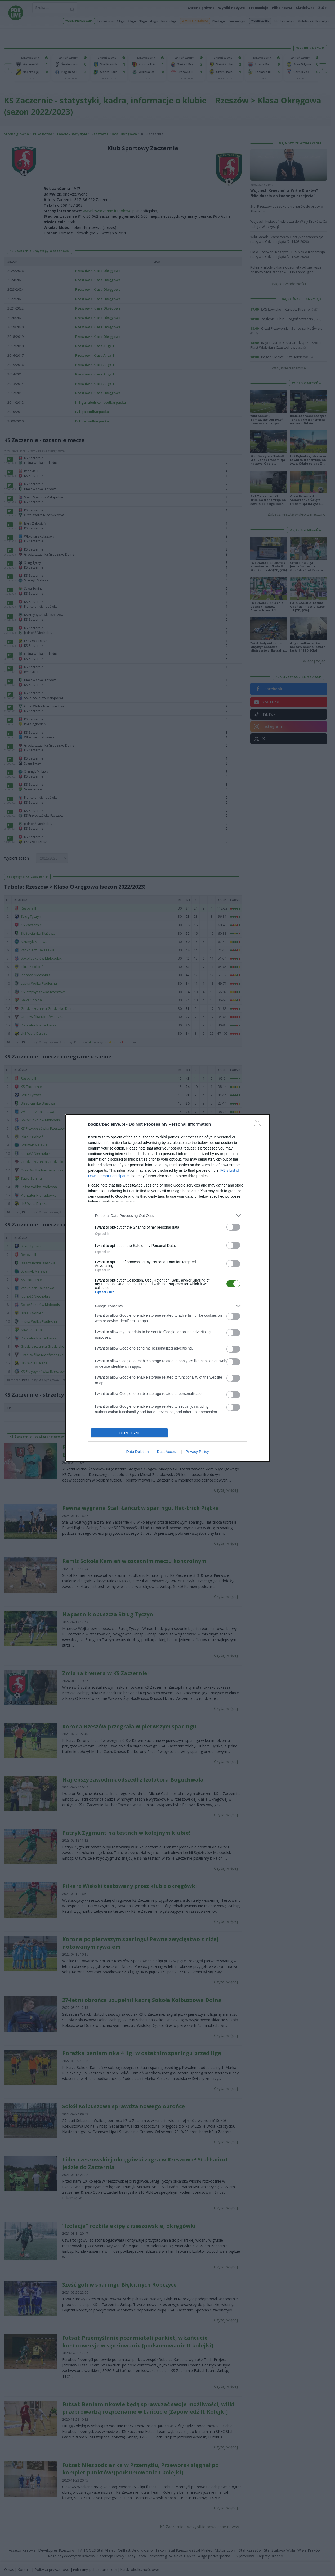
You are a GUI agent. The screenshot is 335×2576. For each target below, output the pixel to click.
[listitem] (167, 1215)
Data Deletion (137, 1452)
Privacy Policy (197, 1452)
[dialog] (168, 1288)
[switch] (233, 1227)
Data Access (167, 1452)
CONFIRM (129, 1433)
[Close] (259, 1125)
